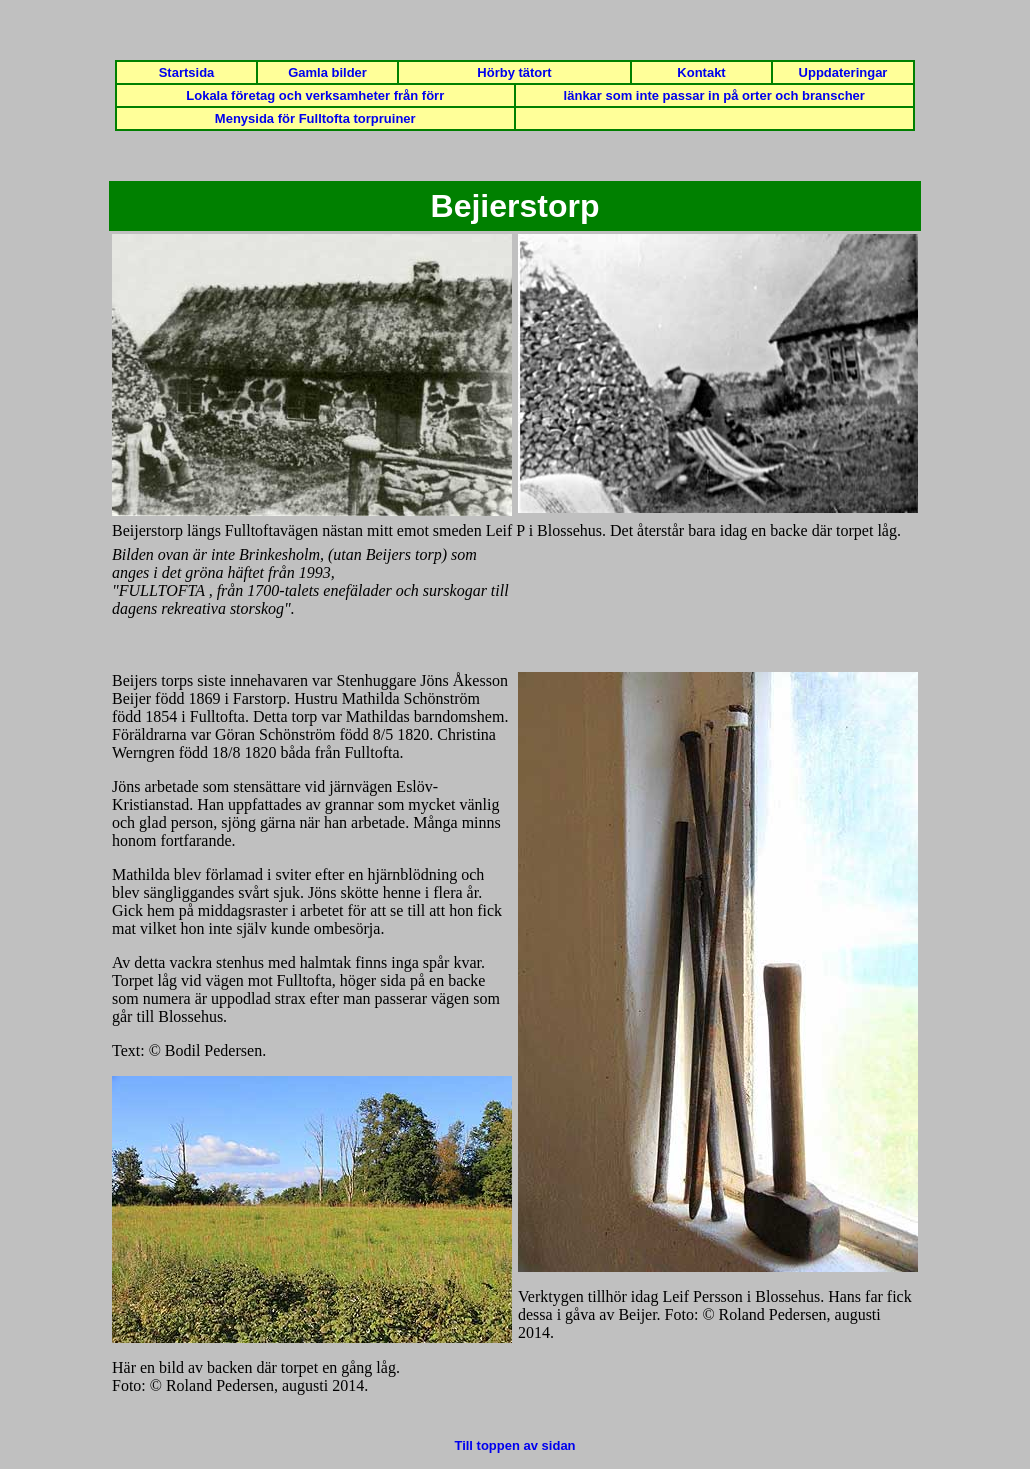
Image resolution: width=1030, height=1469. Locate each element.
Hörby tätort (514, 72)
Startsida (187, 72)
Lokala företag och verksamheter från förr (315, 95)
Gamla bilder (327, 72)
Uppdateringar (843, 72)
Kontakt (701, 72)
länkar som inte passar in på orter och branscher (714, 95)
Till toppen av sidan (514, 1445)
